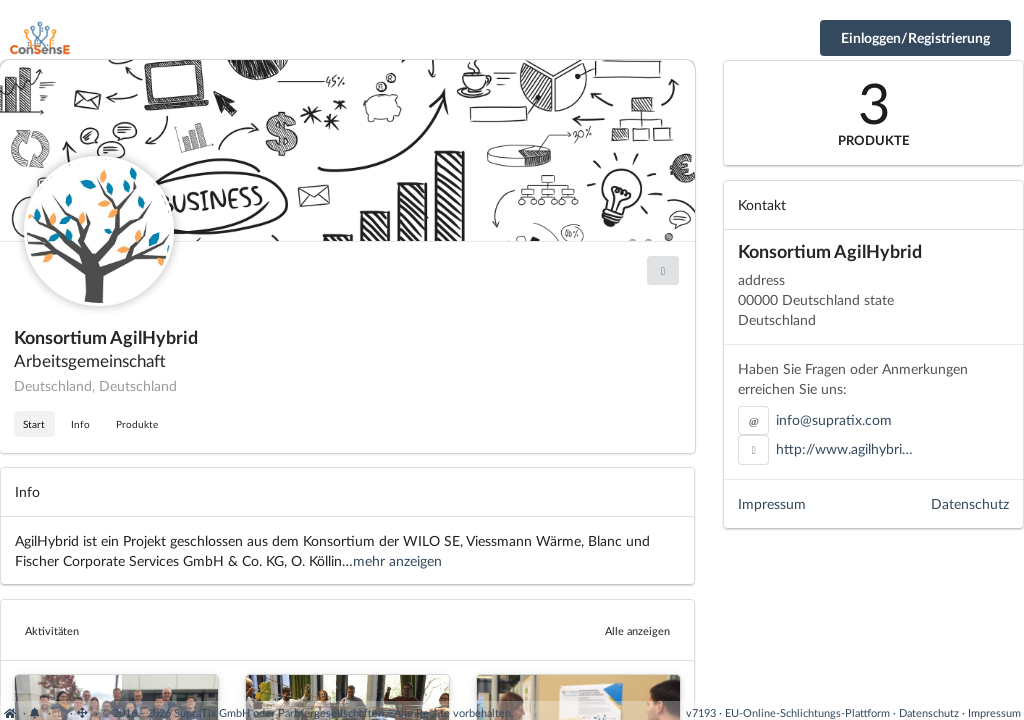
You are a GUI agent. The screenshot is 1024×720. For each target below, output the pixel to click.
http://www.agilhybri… (844, 448)
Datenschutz (970, 503)
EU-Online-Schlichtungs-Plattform (807, 712)
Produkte (137, 424)
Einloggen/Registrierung (915, 37)
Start (34, 424)
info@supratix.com (834, 419)
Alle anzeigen (637, 630)
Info (80, 424)
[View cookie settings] (60, 712)
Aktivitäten (52, 630)
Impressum (772, 503)
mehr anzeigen (397, 560)
